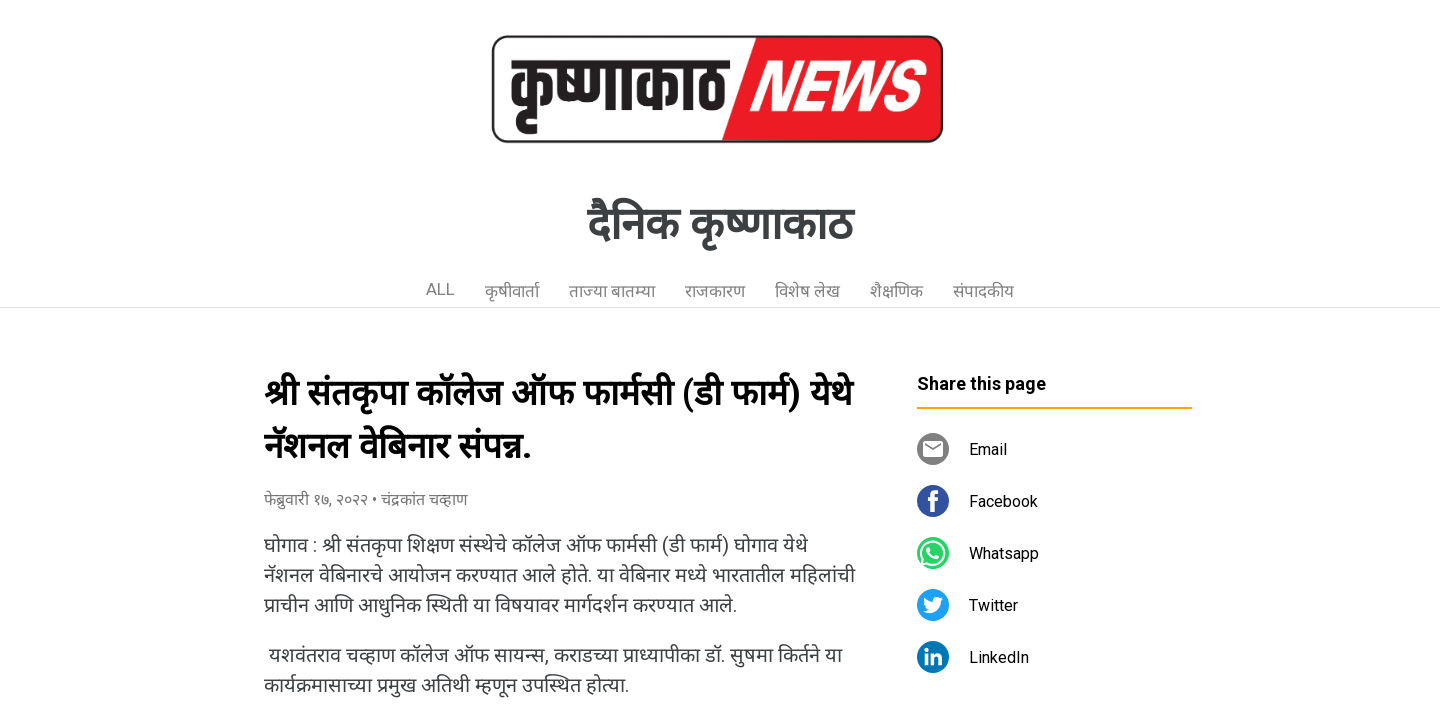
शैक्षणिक (896, 291)
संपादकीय (983, 291)
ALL (440, 289)
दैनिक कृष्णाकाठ (720, 224)
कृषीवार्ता (512, 291)
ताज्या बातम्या (612, 291)
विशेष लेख (807, 291)
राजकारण (715, 291)
